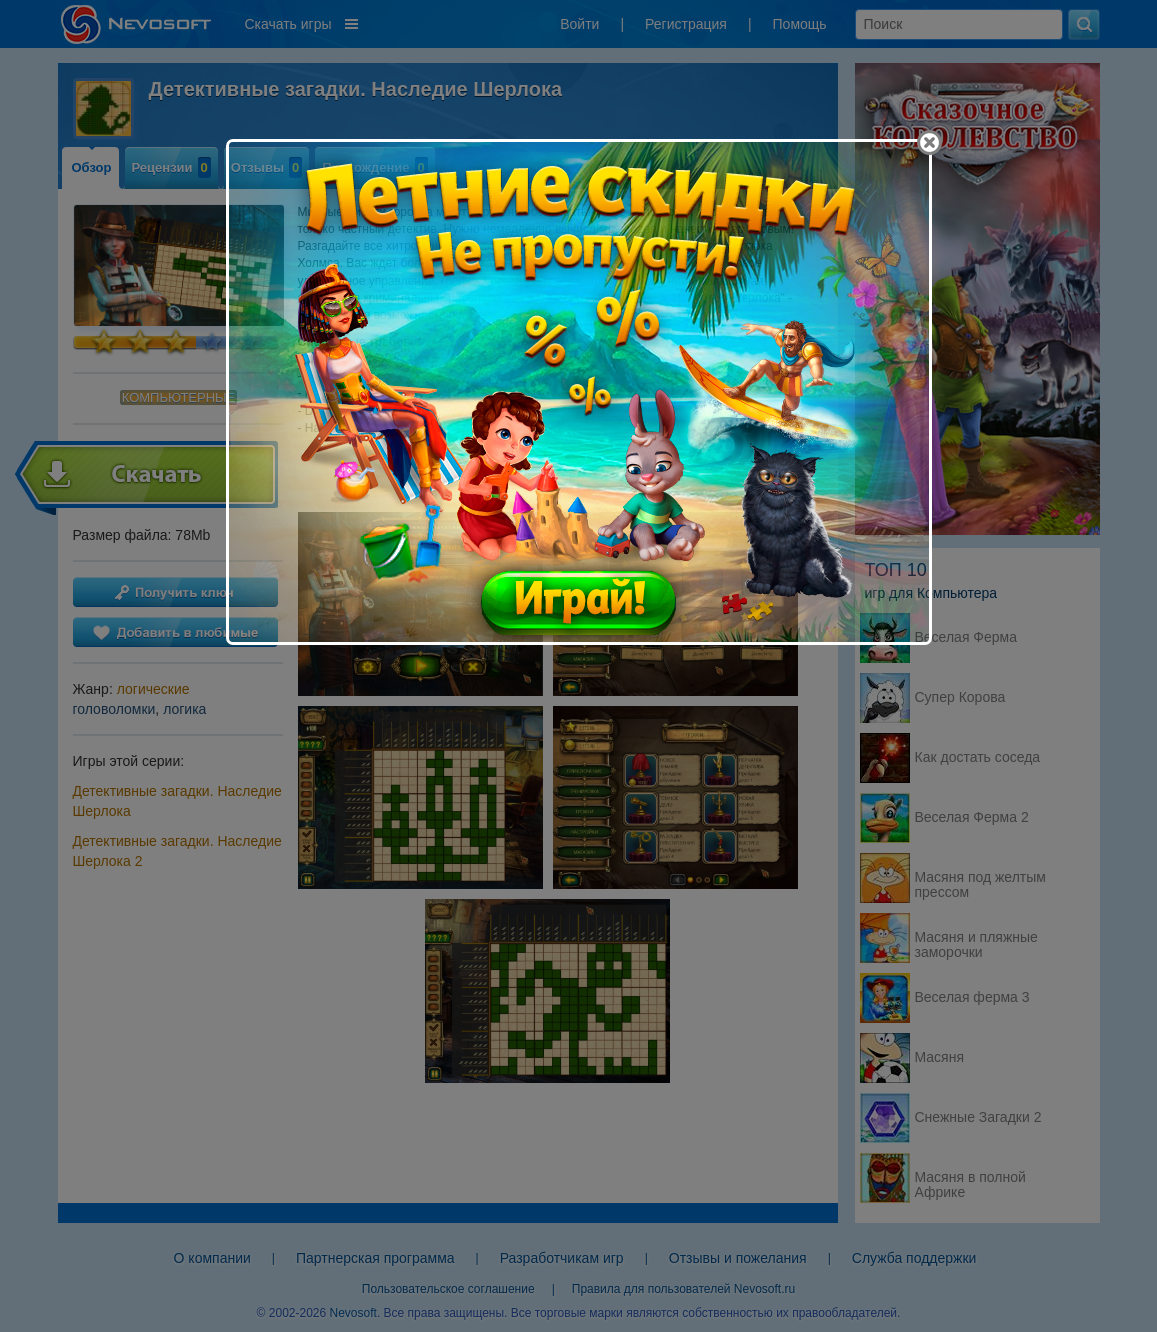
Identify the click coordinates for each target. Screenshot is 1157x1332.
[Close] (929, 142)
